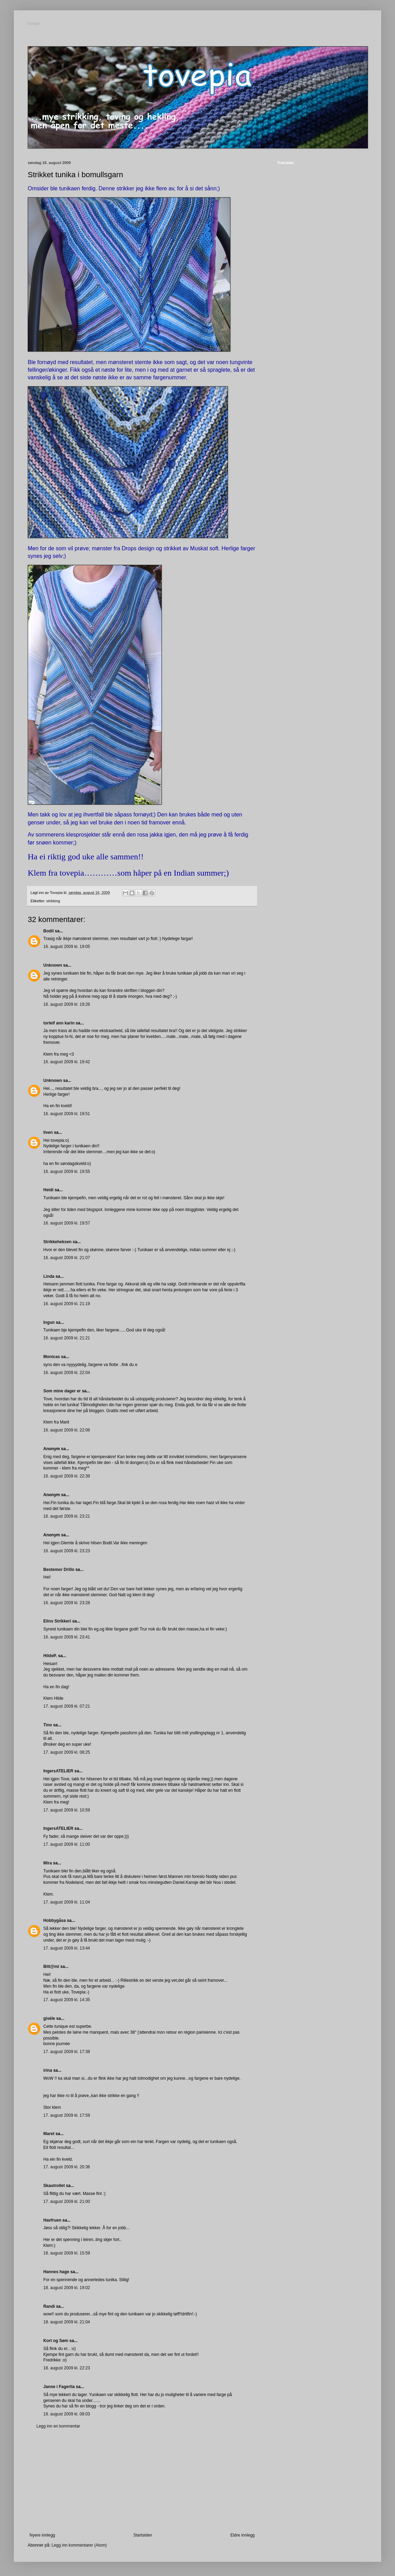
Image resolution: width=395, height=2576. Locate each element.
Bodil (48, 931)
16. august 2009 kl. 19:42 (66, 1061)
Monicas (51, 1356)
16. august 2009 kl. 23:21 (66, 1516)
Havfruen (52, 2220)
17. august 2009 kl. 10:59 (66, 1810)
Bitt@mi (51, 1966)
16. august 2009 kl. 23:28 (66, 1602)
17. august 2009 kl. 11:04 (66, 1902)
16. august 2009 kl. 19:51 (66, 1113)
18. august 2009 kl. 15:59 (66, 2253)
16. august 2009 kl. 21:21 (66, 1338)
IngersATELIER (58, 1771)
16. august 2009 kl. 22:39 (66, 1476)
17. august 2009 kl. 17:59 (66, 2115)
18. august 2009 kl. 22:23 (66, 2368)
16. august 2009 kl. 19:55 (66, 1171)
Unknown (52, 965)
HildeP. (50, 1655)
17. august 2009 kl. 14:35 (66, 1999)
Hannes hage (56, 2271)
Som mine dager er (62, 1391)
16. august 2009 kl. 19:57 (66, 1223)
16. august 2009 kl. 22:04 (66, 1372)
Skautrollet (54, 2185)
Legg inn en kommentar (58, 2426)
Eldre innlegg (242, 2535)
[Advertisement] (142, 2481)
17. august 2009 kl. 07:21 (66, 1706)
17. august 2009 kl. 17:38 (66, 2051)
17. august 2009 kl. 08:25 (66, 1752)
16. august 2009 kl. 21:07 (66, 1257)
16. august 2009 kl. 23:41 (66, 1637)
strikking (53, 901)
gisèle (49, 2018)
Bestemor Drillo (58, 1569)
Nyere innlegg (42, 2535)
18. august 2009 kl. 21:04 (66, 2322)
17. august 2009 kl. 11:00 (66, 1844)
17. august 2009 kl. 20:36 (66, 2166)
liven (48, 1132)
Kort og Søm (55, 2340)
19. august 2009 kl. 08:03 (66, 2414)
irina (47, 2070)
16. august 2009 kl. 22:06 (66, 1430)
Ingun (49, 1322)
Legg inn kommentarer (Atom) (79, 2545)
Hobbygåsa (54, 1920)
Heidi (48, 1189)
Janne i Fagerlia (59, 2386)
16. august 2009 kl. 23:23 (66, 1550)
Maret (48, 2133)
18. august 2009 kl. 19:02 (66, 2287)
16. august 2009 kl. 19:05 (66, 946)
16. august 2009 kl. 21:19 (66, 1303)
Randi (49, 2306)
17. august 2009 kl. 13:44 (66, 1948)
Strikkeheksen (57, 1241)
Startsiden (142, 2535)
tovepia (34, 23)
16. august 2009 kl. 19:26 (66, 1004)
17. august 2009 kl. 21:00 (66, 2201)
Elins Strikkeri (57, 1621)
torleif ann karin (58, 1023)
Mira (47, 1863)
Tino (47, 1725)
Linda (48, 1276)
